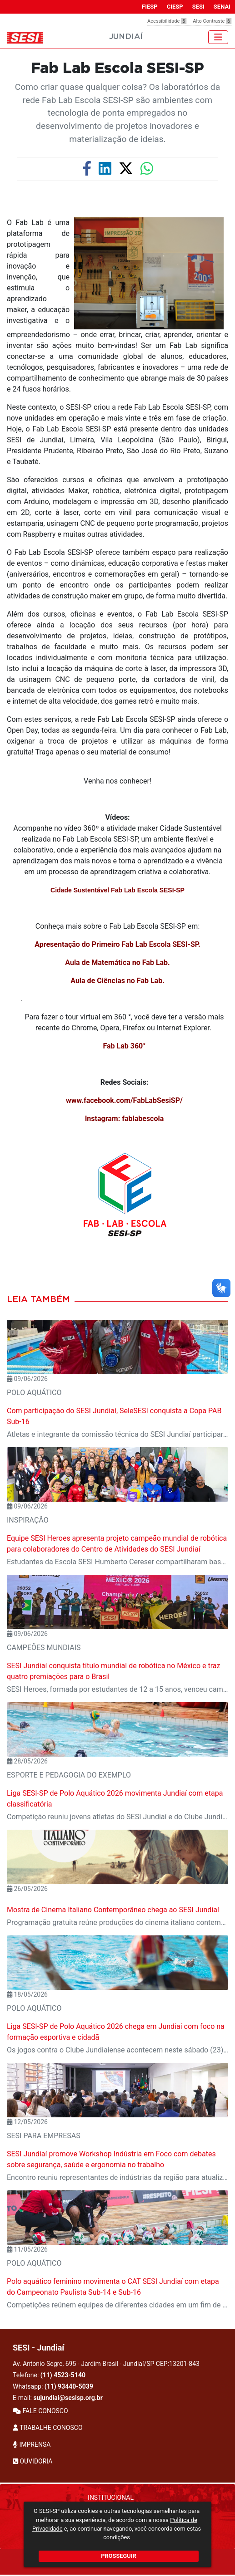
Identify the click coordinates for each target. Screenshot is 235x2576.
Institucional (111, 2497)
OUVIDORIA (32, 2461)
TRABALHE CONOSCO (48, 2427)
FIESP (150, 6)
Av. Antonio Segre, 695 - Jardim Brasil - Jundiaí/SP (106, 2363)
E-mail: (58, 2397)
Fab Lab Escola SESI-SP (117, 68)
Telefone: (49, 2375)
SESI (198, 6)
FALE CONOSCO (40, 2410)
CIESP (175, 6)
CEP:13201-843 (178, 2363)
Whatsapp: (53, 2386)
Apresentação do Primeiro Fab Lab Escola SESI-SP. (117, 944)
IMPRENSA (31, 2444)
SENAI (222, 6)
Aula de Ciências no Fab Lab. (117, 980)
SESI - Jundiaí (38, 2347)
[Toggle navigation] (218, 37)
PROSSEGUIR (118, 2555)
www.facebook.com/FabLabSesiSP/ (124, 1100)
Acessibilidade (166, 21)
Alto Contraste (212, 21)
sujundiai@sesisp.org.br (67, 2397)
